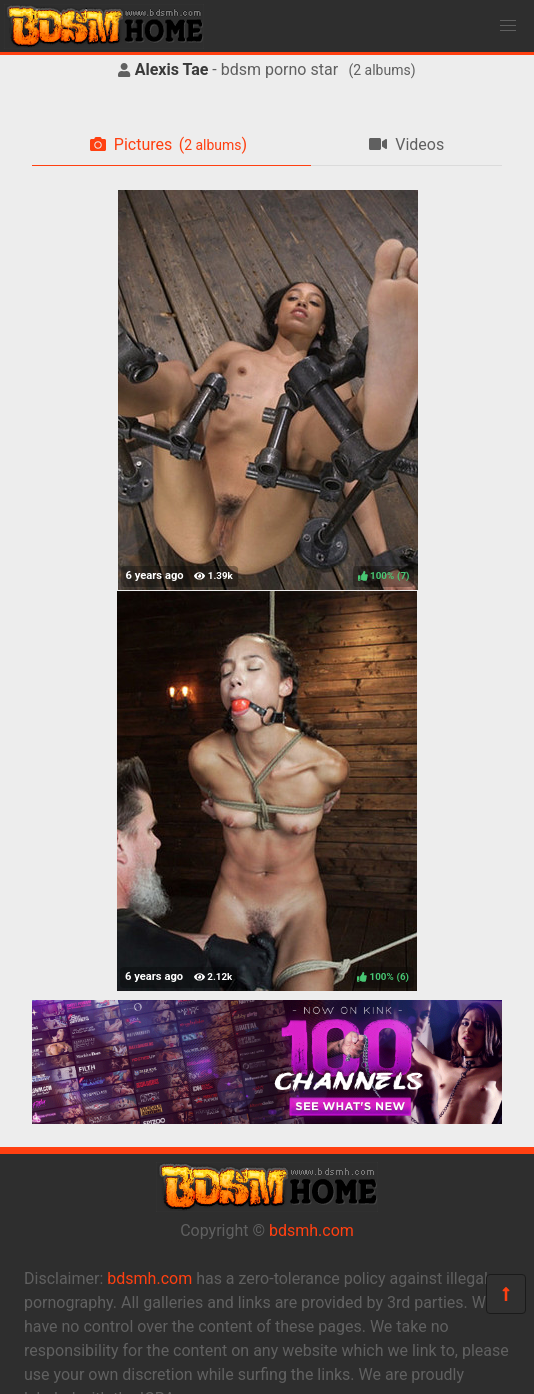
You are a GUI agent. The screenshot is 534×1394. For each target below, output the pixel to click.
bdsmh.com (311, 1230)
